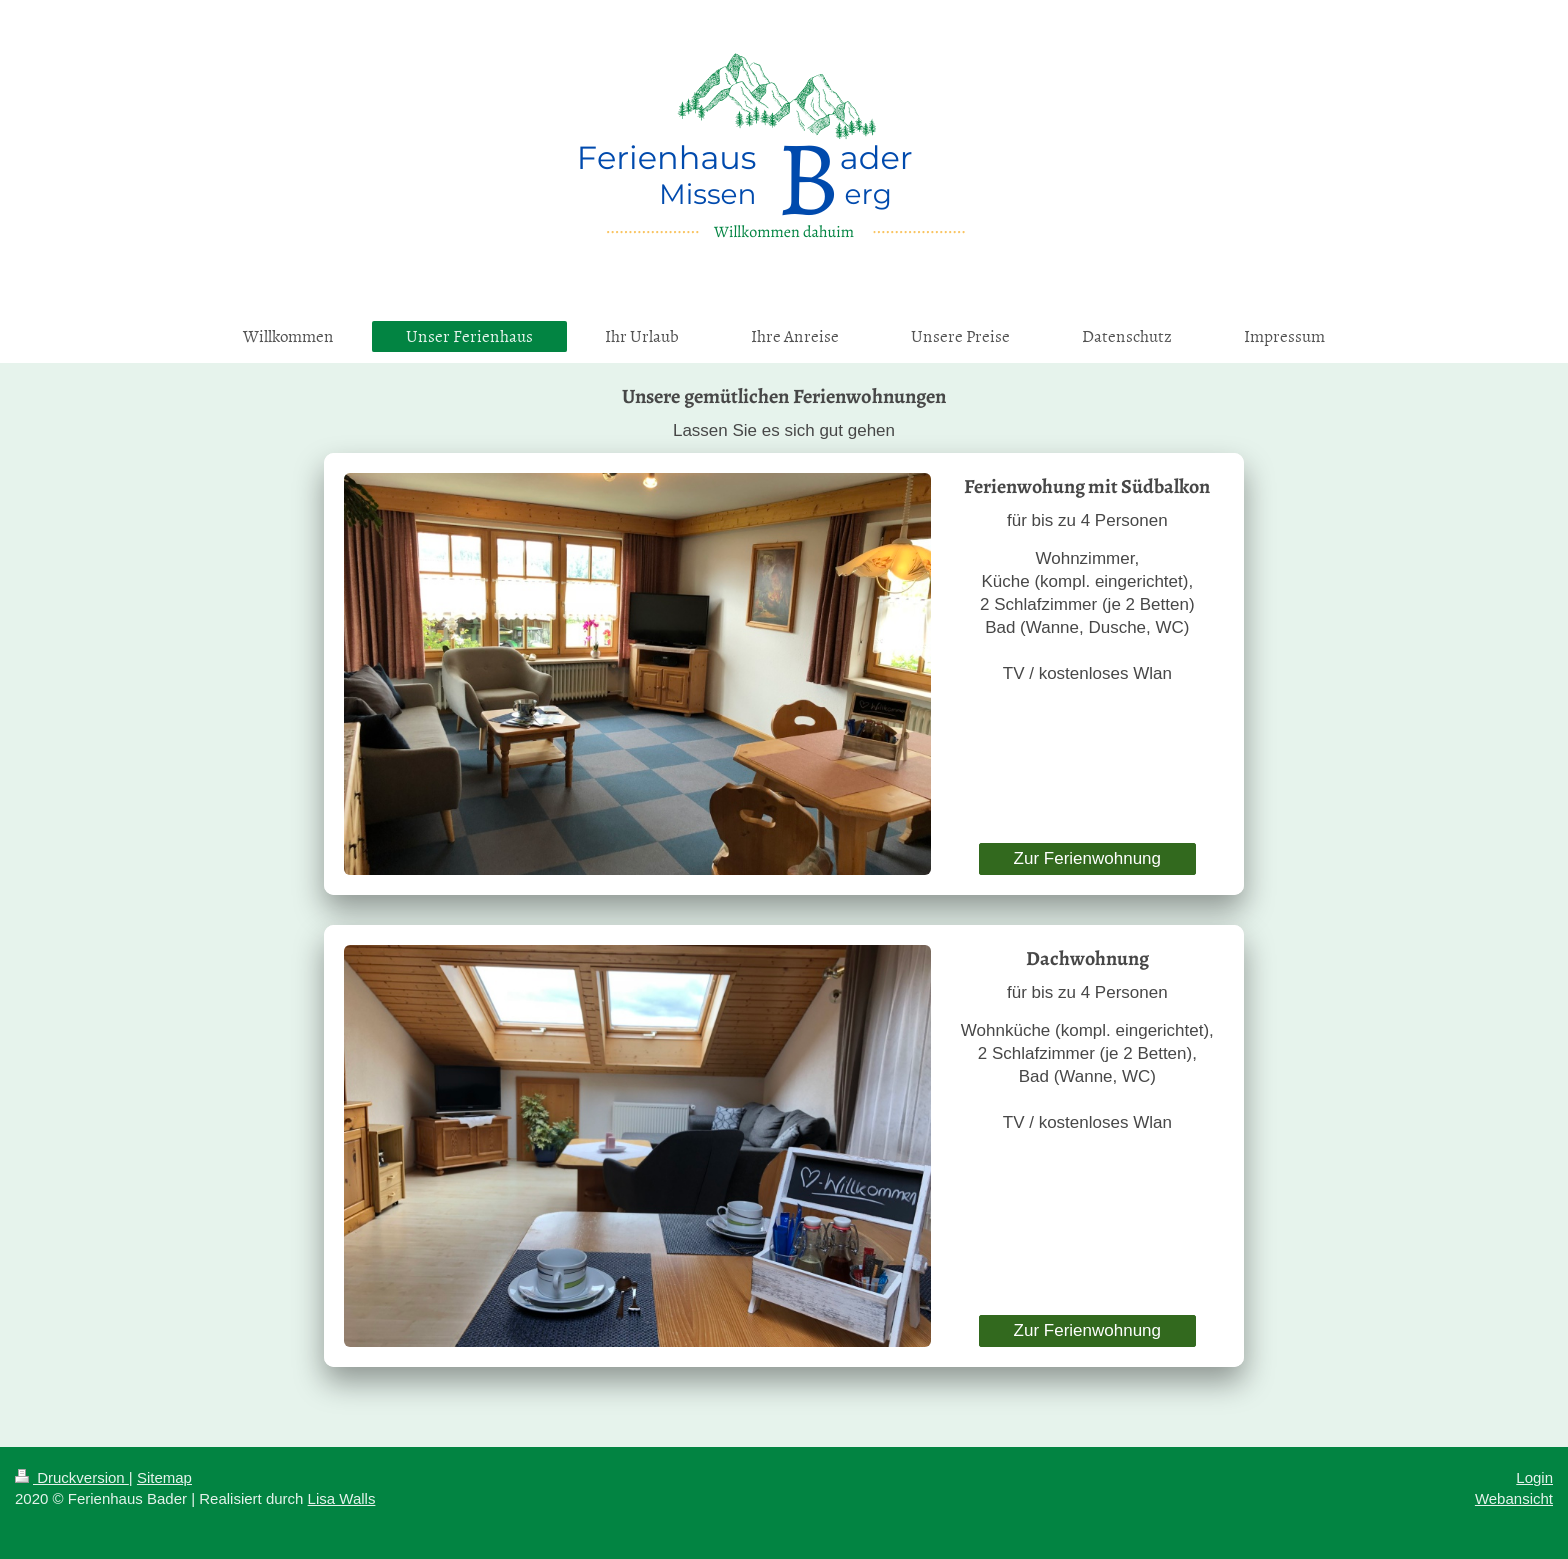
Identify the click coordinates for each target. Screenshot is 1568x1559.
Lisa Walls (342, 1498)
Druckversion (72, 1477)
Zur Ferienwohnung (1087, 858)
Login (1534, 1477)
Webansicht (1514, 1498)
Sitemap (164, 1477)
